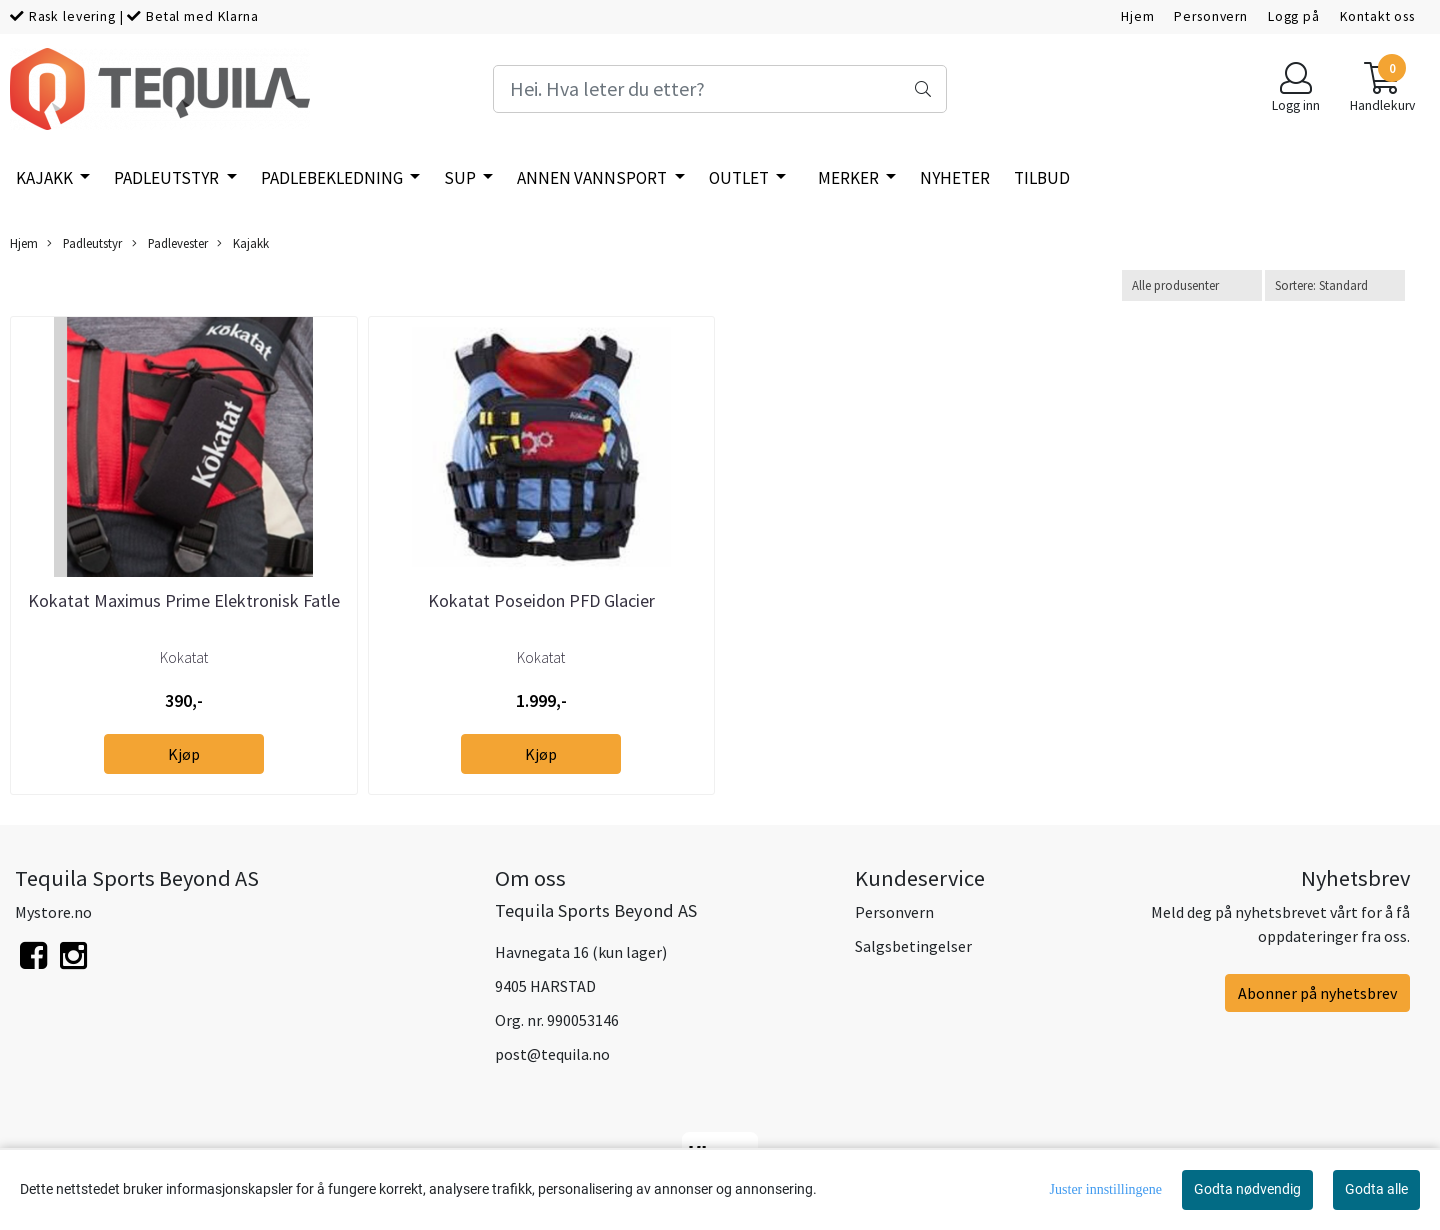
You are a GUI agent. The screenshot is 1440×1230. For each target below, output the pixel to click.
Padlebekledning (333, 178)
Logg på (1294, 16)
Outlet (740, 178)
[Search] (719, 89)
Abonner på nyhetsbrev (1317, 993)
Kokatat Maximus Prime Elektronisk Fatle (184, 600)
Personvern (1211, 16)
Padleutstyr (168, 178)
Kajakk (46, 178)
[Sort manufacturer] (1192, 285)
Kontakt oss (1377, 16)
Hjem (1137, 16)
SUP (461, 178)
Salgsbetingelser (913, 946)
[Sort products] (1335, 285)
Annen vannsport (593, 178)
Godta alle (1376, 1189)
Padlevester (170, 243)
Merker (850, 178)
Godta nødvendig (1247, 1189)
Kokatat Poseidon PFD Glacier (541, 600)
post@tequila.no (552, 1054)
